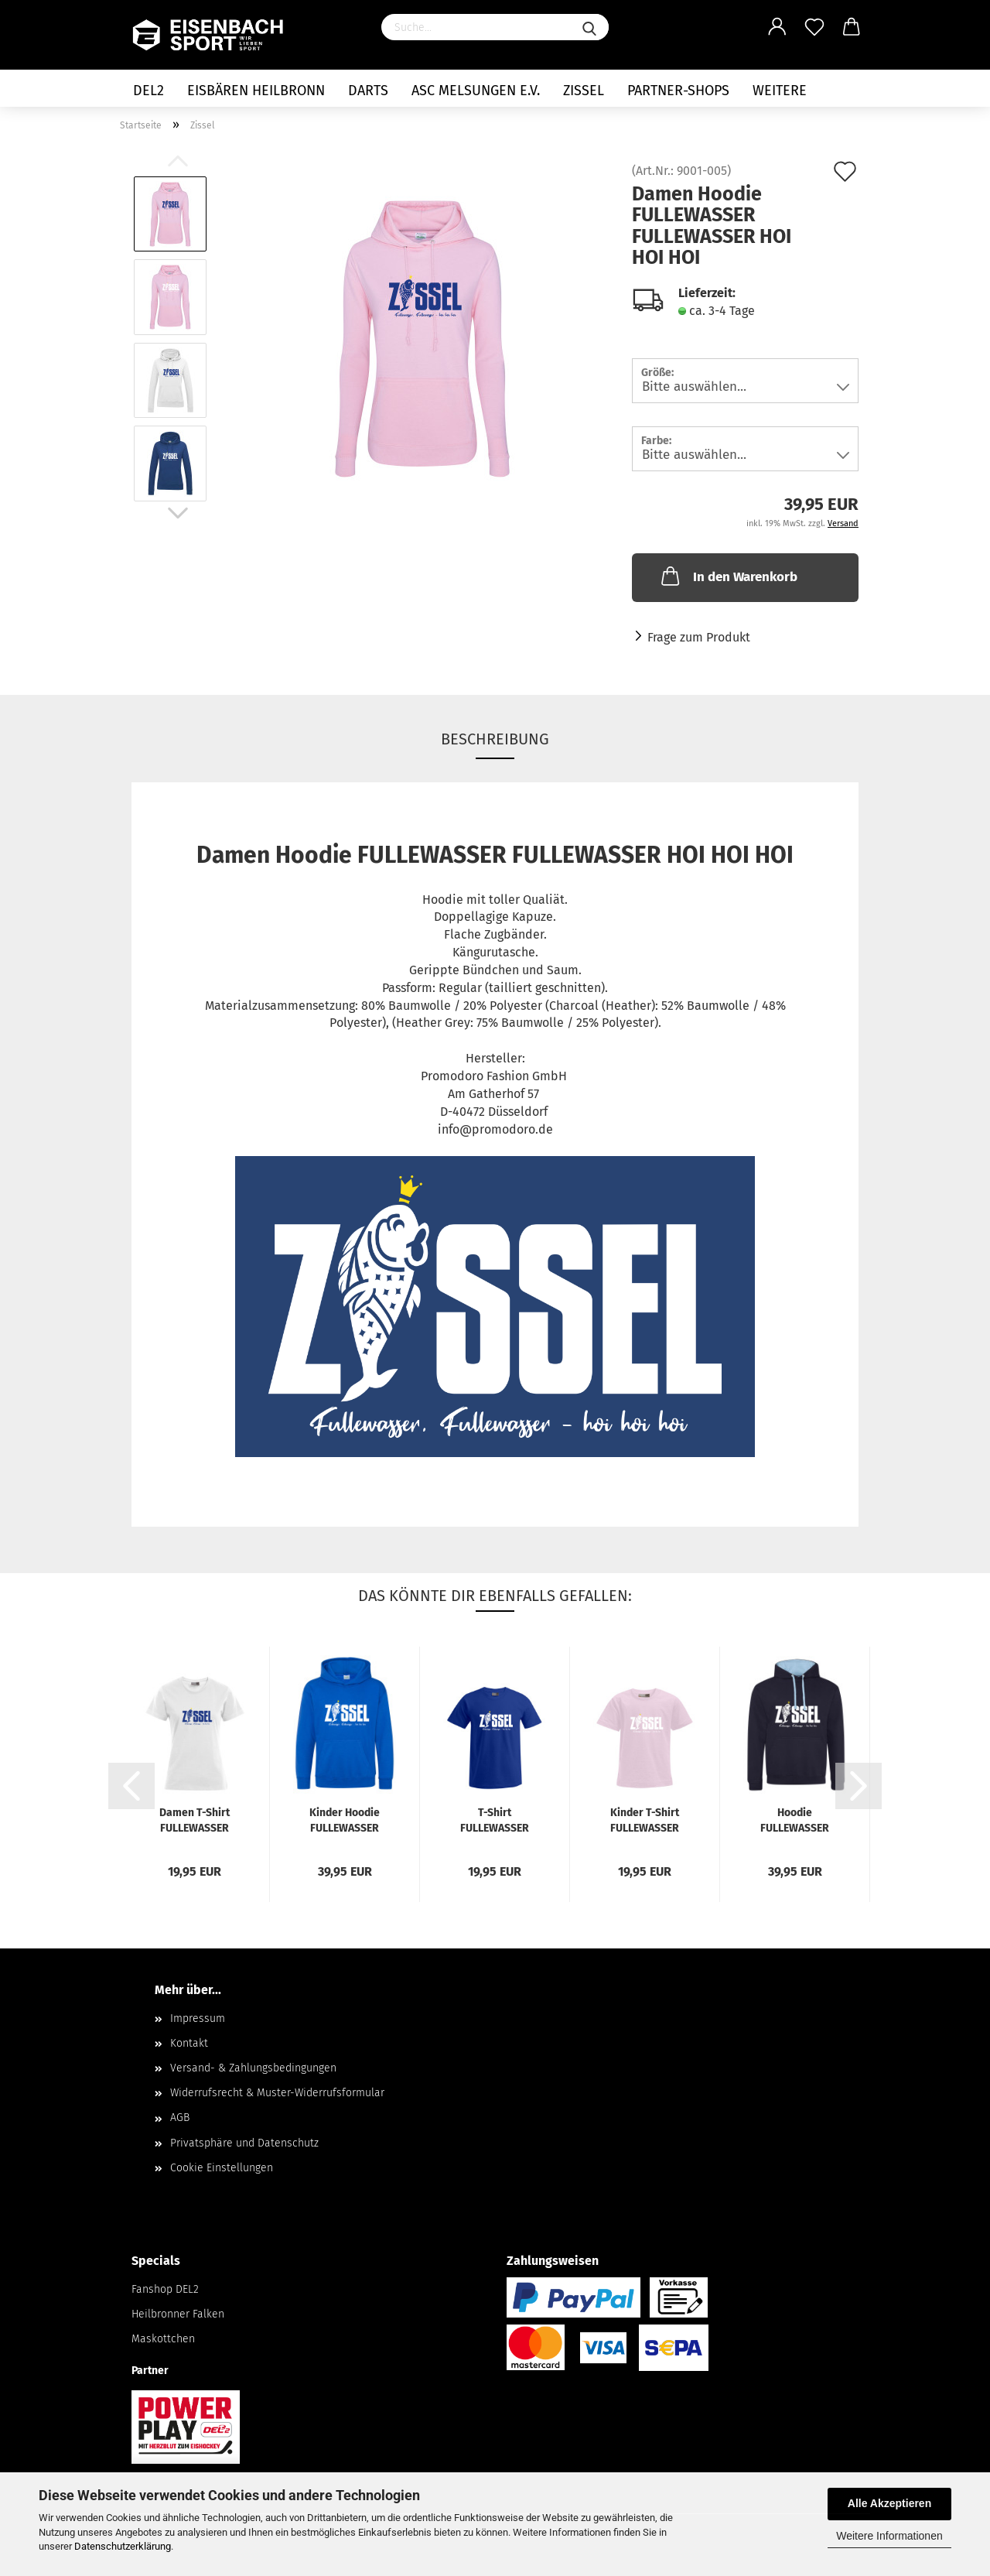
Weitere (780, 90)
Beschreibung (495, 739)
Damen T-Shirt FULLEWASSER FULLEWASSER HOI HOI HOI (194, 1820)
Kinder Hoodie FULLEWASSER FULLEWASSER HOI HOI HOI (344, 1820)
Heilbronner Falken (177, 2314)
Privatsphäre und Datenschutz (244, 2143)
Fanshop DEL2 (165, 2289)
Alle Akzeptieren (889, 2503)
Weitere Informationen (889, 2536)
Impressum (197, 2018)
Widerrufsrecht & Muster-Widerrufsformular (277, 2092)
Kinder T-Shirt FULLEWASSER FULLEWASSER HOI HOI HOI (644, 1820)
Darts (368, 90)
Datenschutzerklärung (122, 2546)
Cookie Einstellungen (221, 2167)
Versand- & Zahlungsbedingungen (253, 2068)
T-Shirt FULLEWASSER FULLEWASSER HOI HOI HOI (494, 1820)
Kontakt (189, 2043)
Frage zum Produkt (698, 637)
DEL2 (148, 90)
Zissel (583, 90)
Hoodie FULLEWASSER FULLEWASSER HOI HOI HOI (794, 1820)
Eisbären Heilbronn (256, 90)
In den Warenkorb (727, 575)
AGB (179, 2117)
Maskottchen (163, 2338)
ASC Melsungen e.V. (475, 90)
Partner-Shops (678, 90)
